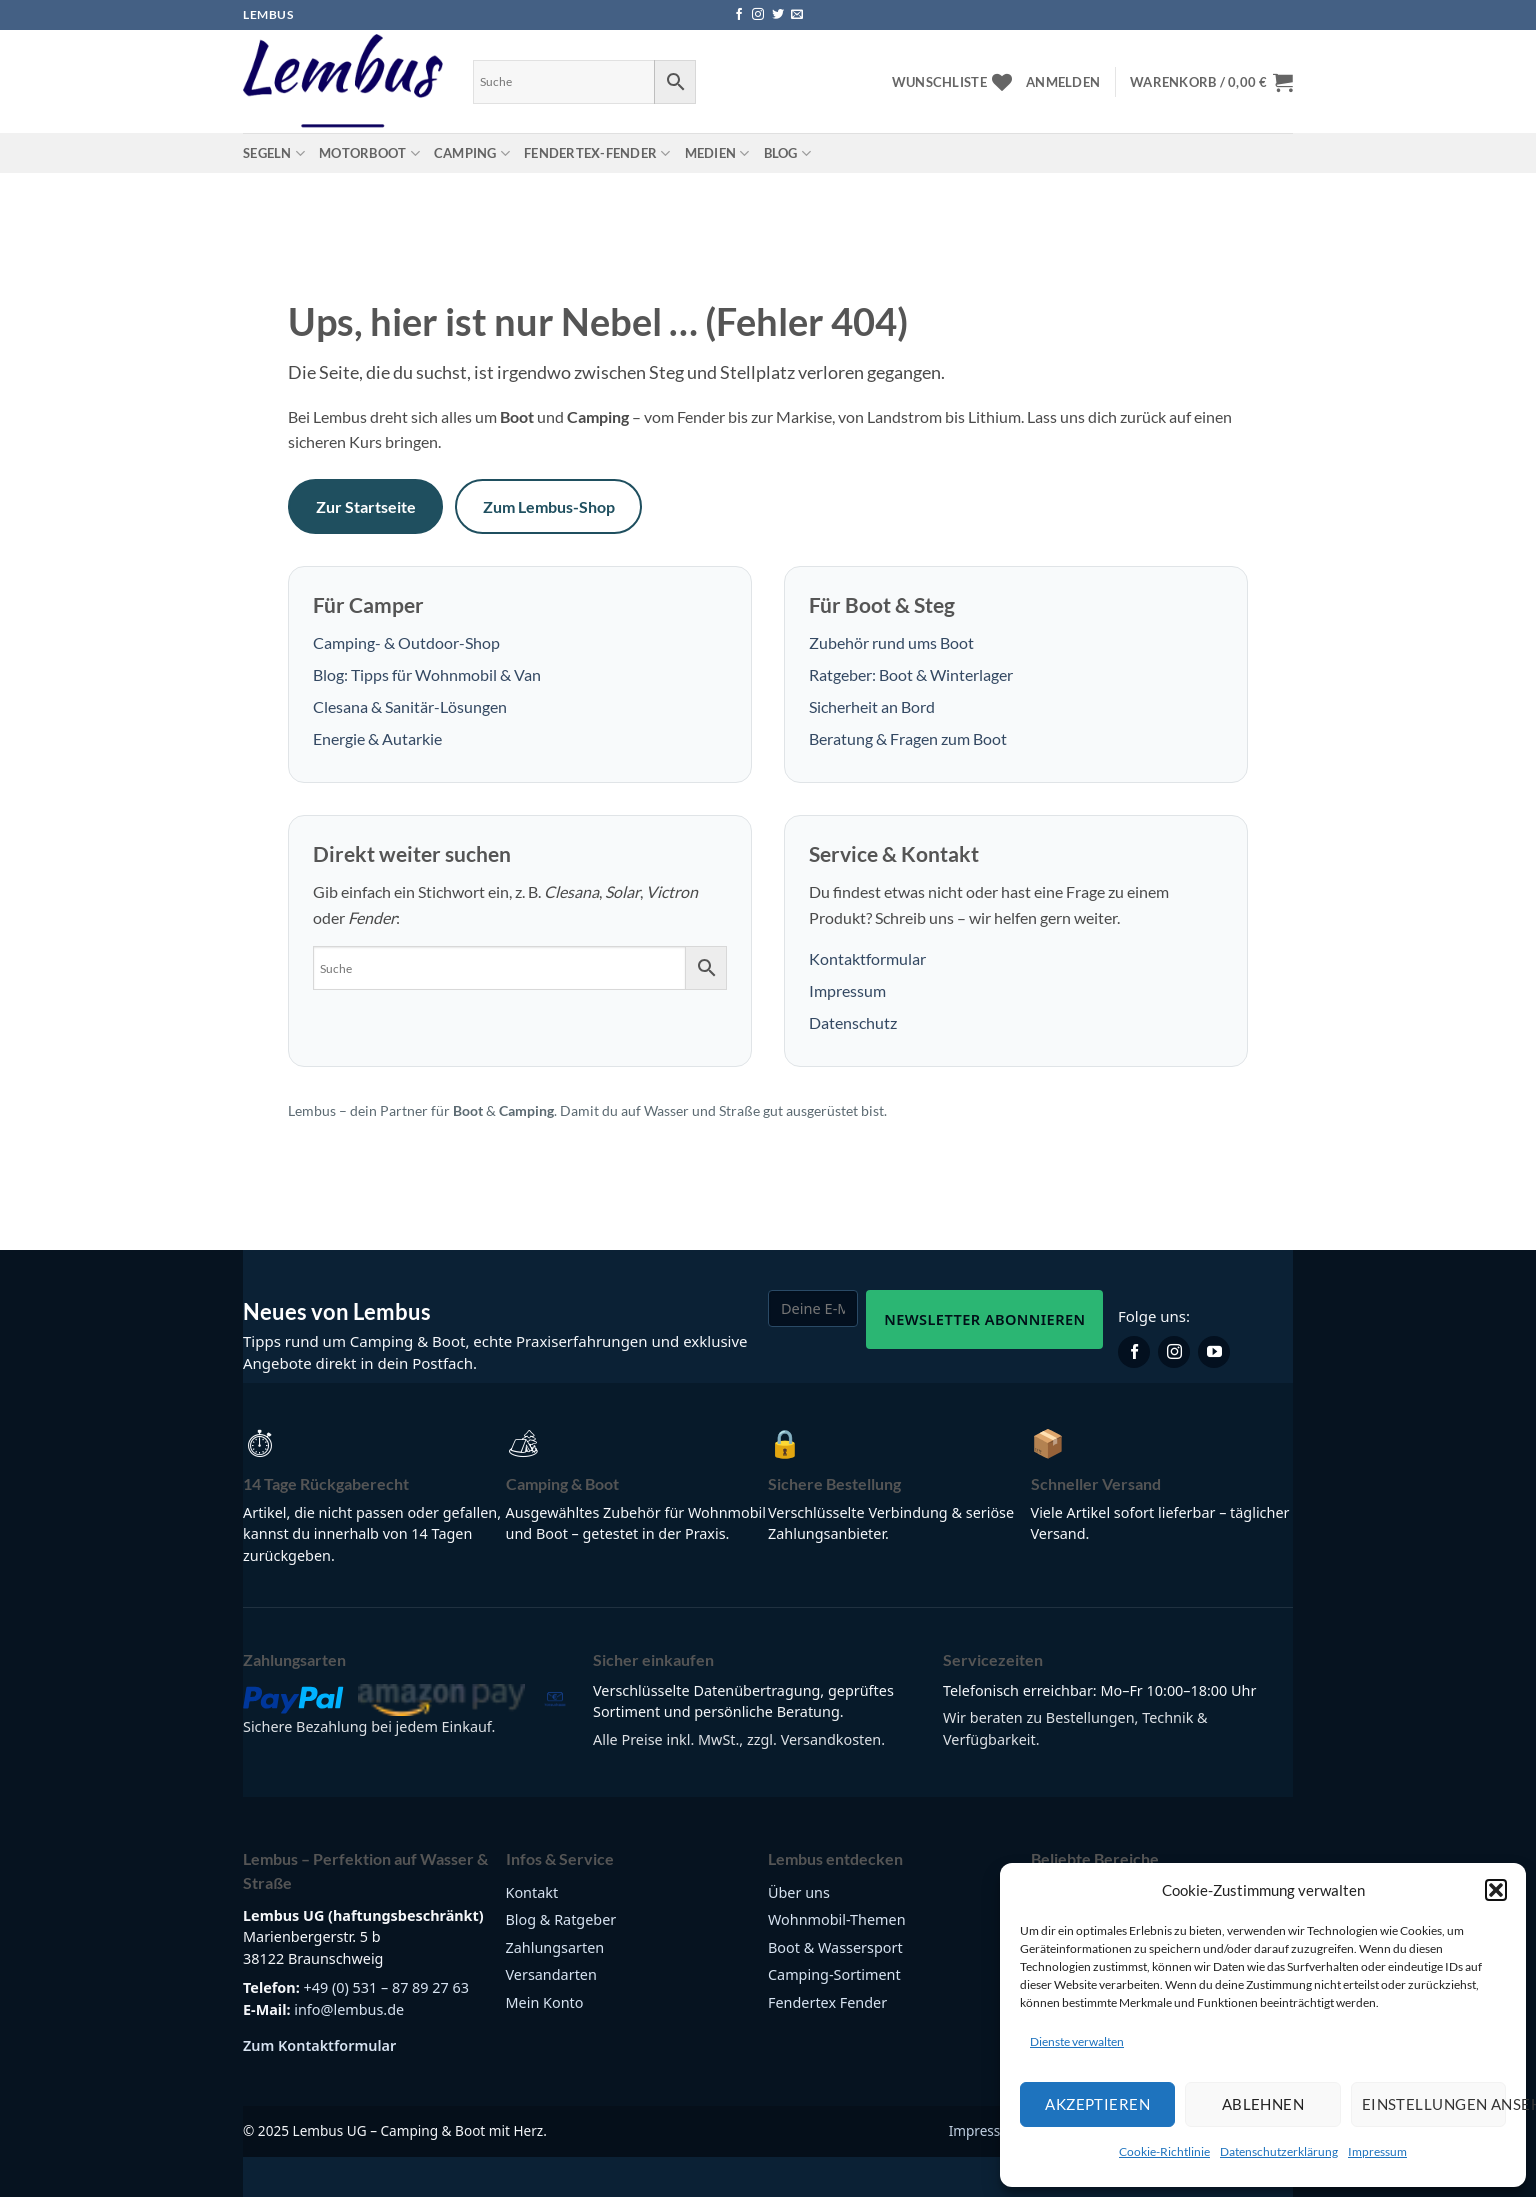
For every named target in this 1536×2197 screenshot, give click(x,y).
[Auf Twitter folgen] (778, 15)
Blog (787, 153)
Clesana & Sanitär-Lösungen (410, 706)
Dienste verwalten (1077, 2041)
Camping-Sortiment (834, 1974)
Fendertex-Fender (597, 153)
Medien (717, 153)
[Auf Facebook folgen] (739, 15)
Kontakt (532, 1892)
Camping (472, 153)
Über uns (799, 1892)
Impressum (1377, 2151)
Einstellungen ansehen (1434, 2104)
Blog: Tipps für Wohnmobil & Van (427, 674)
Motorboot (369, 153)
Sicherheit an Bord (872, 706)
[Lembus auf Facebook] (1134, 1352)
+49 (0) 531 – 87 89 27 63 (386, 1987)
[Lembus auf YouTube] (1214, 1352)
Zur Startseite (366, 506)
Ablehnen (1263, 2104)
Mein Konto (545, 2002)
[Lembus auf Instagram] (1174, 1352)
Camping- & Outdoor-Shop (406, 642)
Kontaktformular (867, 958)
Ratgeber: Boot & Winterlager (911, 674)
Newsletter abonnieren (984, 1319)
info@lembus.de (349, 2009)
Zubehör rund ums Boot (891, 642)
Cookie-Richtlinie (1164, 2151)
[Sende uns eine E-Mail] (797, 15)
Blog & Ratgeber (561, 1919)
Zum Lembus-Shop (549, 506)
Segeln (274, 153)
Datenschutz (853, 1022)
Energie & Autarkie (377, 738)
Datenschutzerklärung (1279, 2151)
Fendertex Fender (827, 2002)
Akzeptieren (1097, 2104)
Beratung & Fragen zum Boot (908, 738)
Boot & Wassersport (835, 1947)
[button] (1496, 1890)
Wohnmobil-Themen (837, 1919)
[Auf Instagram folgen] (758, 15)
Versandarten (551, 1974)
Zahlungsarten (555, 1947)
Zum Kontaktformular (319, 2045)
